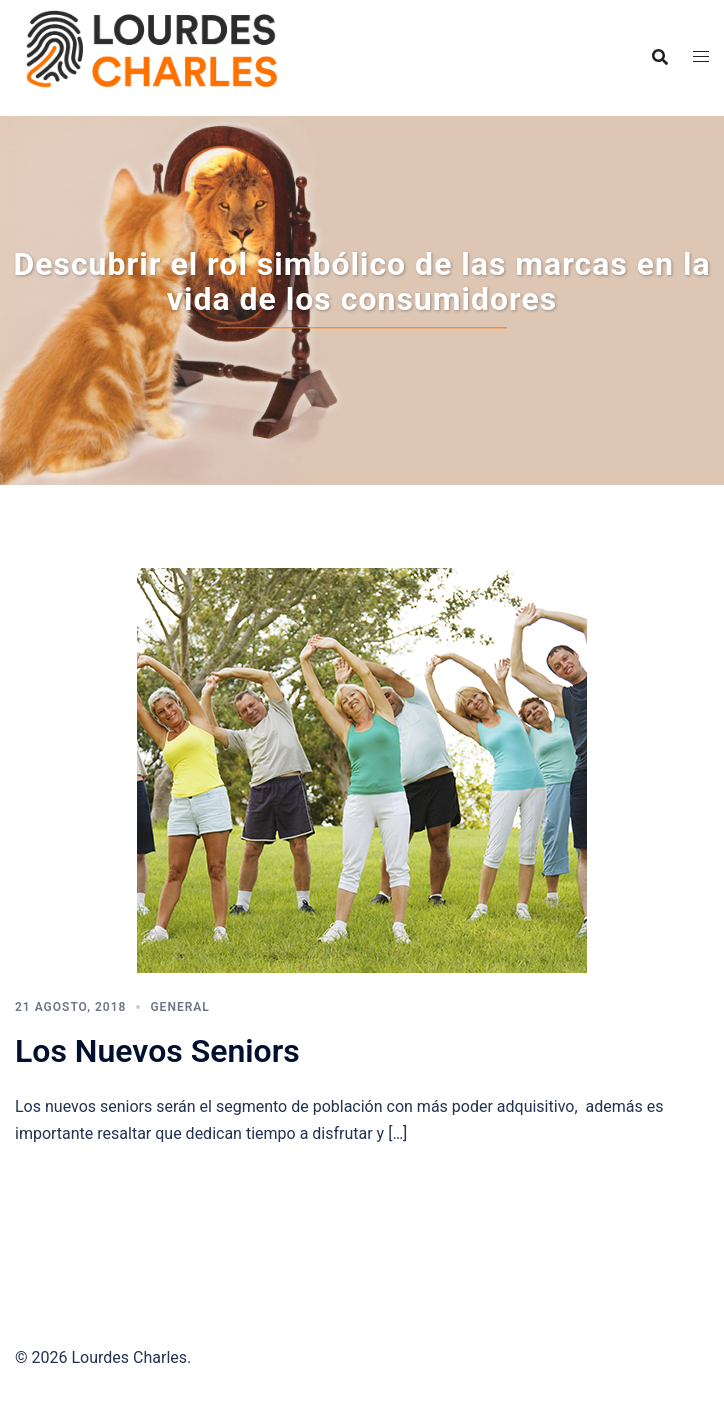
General (179, 1007)
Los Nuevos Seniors (157, 1051)
